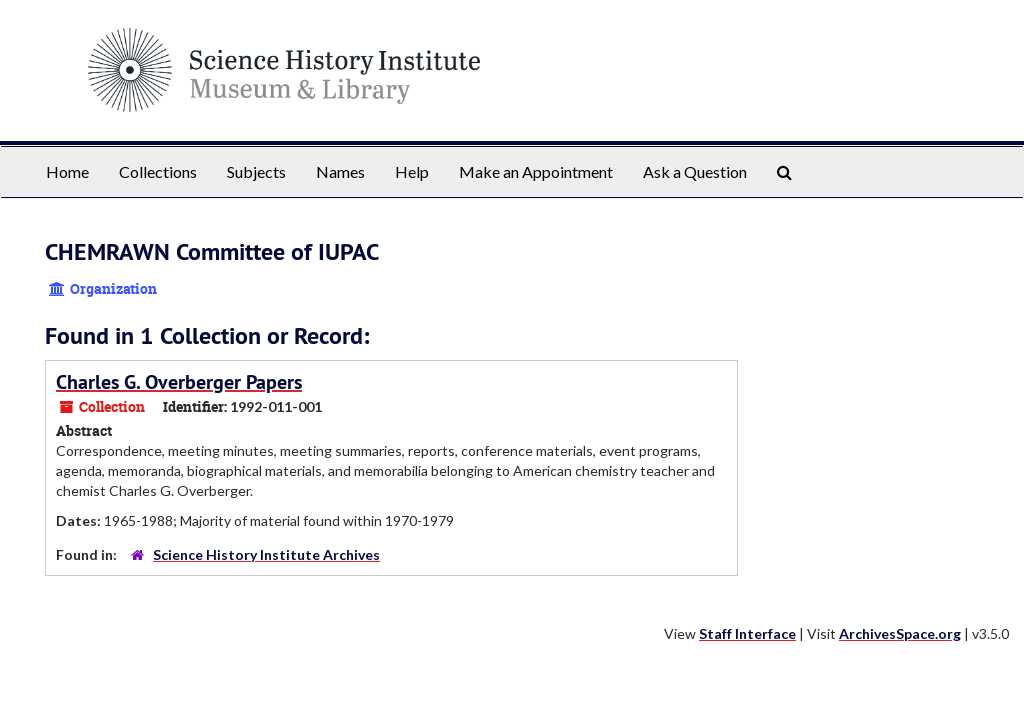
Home (67, 171)
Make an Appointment (536, 171)
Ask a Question (695, 171)
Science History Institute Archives (266, 554)
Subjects (256, 171)
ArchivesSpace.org (900, 633)
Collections (158, 171)
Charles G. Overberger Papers (179, 382)
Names (340, 171)
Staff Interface (747, 633)
